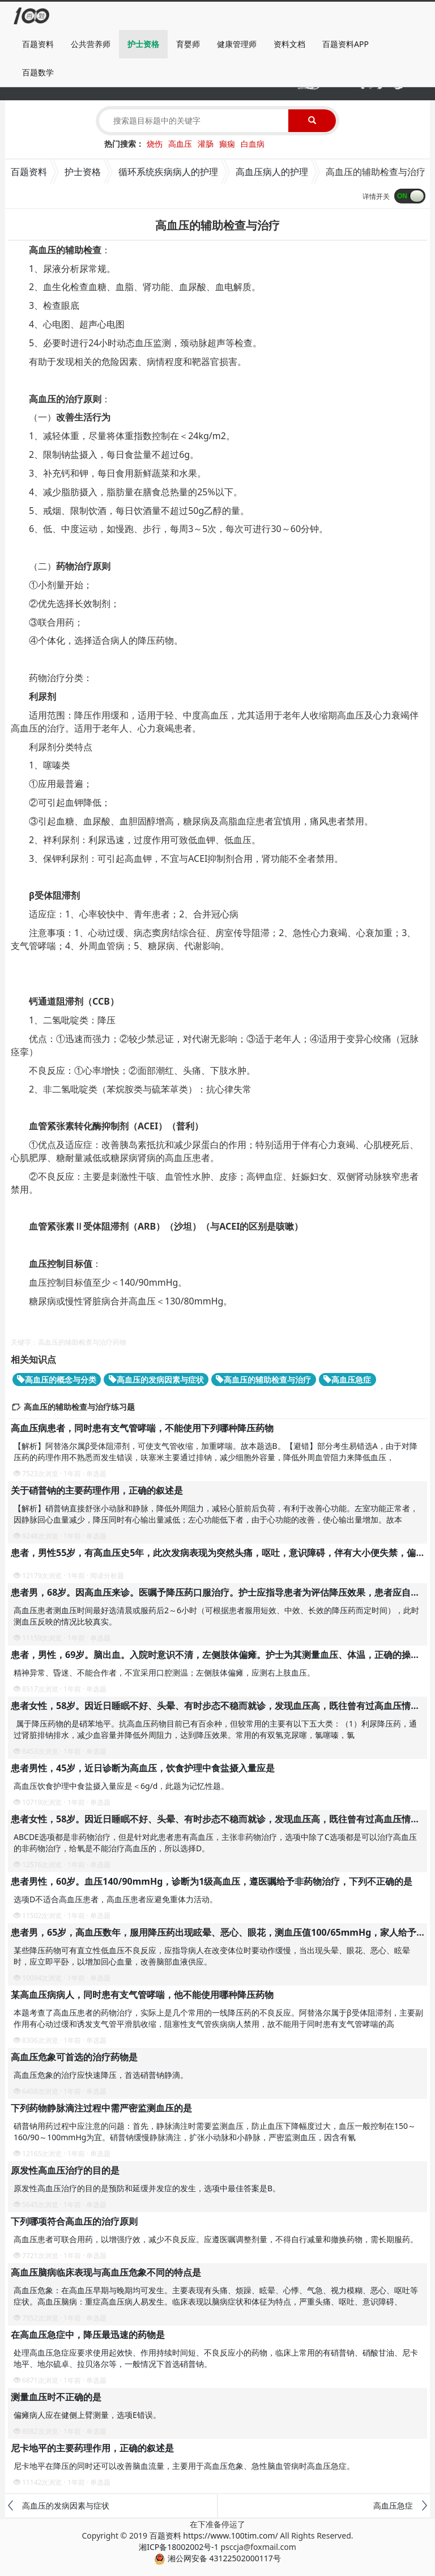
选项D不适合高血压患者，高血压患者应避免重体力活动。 (116, 1899)
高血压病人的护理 (272, 171)
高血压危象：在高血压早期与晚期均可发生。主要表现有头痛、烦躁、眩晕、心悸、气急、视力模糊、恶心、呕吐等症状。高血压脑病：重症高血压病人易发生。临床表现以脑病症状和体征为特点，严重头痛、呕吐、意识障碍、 (216, 2296)
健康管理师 (237, 44)
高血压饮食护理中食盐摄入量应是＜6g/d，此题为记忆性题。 (121, 1785)
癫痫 (227, 143)
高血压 (180, 143)
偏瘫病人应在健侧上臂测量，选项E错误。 (87, 2414)
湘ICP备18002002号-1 (179, 2546)
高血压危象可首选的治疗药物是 (74, 2057)
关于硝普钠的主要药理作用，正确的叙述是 (97, 1490)
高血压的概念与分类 (56, 1379)
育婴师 (188, 44)
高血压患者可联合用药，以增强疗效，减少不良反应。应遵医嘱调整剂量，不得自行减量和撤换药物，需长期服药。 (216, 2239)
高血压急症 (347, 1379)
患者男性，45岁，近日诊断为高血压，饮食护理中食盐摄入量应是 (143, 1768)
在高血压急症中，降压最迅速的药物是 (88, 2334)
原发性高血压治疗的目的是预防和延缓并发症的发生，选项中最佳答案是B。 (147, 2188)
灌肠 (206, 143)
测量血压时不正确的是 (56, 2397)
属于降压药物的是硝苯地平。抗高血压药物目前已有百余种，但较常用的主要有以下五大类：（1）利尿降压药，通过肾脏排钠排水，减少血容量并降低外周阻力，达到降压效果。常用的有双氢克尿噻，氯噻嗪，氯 (215, 1729)
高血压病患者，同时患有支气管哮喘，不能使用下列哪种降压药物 (142, 1428)
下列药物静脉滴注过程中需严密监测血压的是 (101, 2108)
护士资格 (143, 44)
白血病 (253, 143)
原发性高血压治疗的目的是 (65, 2170)
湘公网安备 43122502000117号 (217, 2558)
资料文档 (289, 44)
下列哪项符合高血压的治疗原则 (74, 2221)
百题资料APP (345, 44)
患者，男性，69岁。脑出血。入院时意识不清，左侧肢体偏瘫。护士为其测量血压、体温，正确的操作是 (220, 1654)
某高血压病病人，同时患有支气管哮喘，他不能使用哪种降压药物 (142, 1994)
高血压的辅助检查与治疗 (263, 1379)
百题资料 (38, 44)
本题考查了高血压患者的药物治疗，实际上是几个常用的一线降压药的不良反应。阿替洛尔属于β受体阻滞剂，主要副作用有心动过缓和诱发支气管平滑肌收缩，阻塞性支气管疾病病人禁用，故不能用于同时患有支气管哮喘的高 (218, 2018)
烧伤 (155, 143)
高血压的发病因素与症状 (156, 1379)
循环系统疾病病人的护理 (168, 171)
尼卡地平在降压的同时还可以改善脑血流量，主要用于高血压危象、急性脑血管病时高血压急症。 (184, 2465)
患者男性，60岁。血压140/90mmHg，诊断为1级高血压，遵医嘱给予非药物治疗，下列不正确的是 (211, 1881)
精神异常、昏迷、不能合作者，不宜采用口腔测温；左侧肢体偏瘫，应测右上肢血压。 (164, 1672)
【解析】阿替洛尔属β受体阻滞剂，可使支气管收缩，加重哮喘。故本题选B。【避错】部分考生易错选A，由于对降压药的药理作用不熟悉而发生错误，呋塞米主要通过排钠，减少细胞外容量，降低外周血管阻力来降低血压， (215, 1451)
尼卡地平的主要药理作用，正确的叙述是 (92, 2448)
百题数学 (38, 72)
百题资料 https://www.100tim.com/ (214, 2535)
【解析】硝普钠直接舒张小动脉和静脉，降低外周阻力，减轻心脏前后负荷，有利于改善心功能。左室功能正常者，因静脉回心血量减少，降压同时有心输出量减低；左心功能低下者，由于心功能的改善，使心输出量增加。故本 (216, 1514)
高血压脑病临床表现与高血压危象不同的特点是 (106, 2272)
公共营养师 (90, 44)
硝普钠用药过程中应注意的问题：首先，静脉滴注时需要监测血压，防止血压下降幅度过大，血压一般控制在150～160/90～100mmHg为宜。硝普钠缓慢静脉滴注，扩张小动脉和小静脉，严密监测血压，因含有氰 (215, 2131)
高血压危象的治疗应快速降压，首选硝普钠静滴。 (101, 2074)
